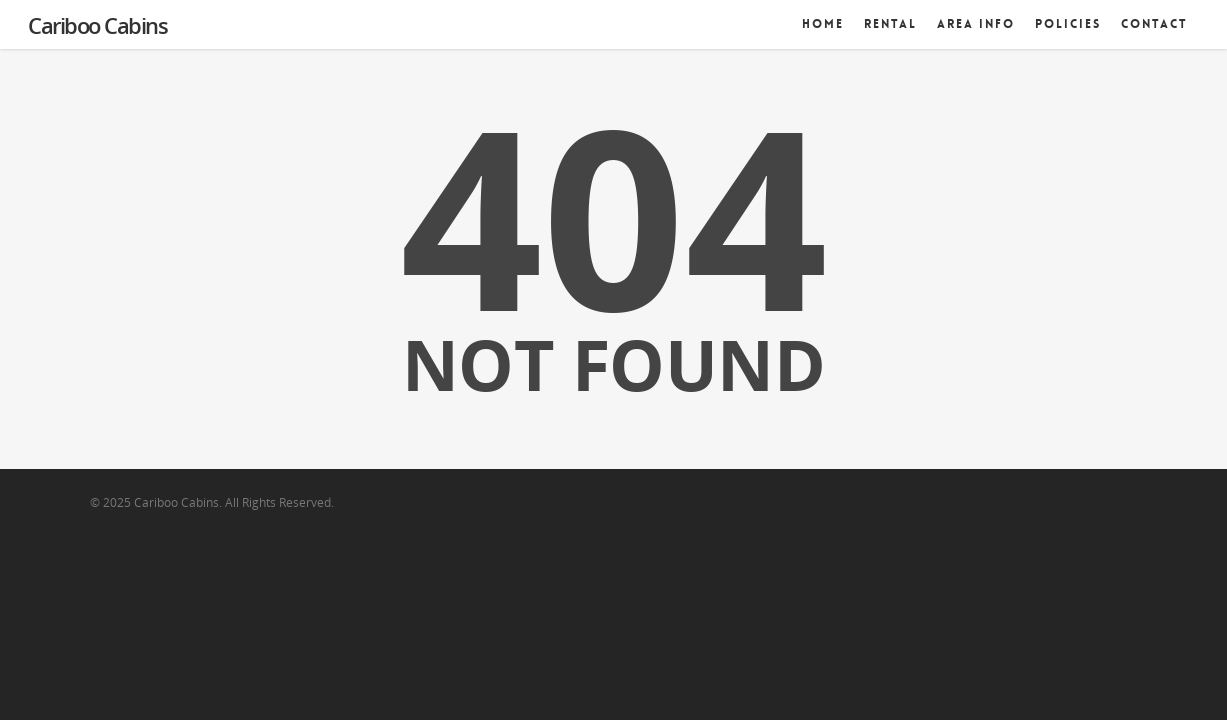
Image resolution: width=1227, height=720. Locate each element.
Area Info (976, 24)
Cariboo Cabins (97, 25)
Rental (890, 24)
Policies (1068, 24)
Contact (1154, 24)
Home (823, 24)
